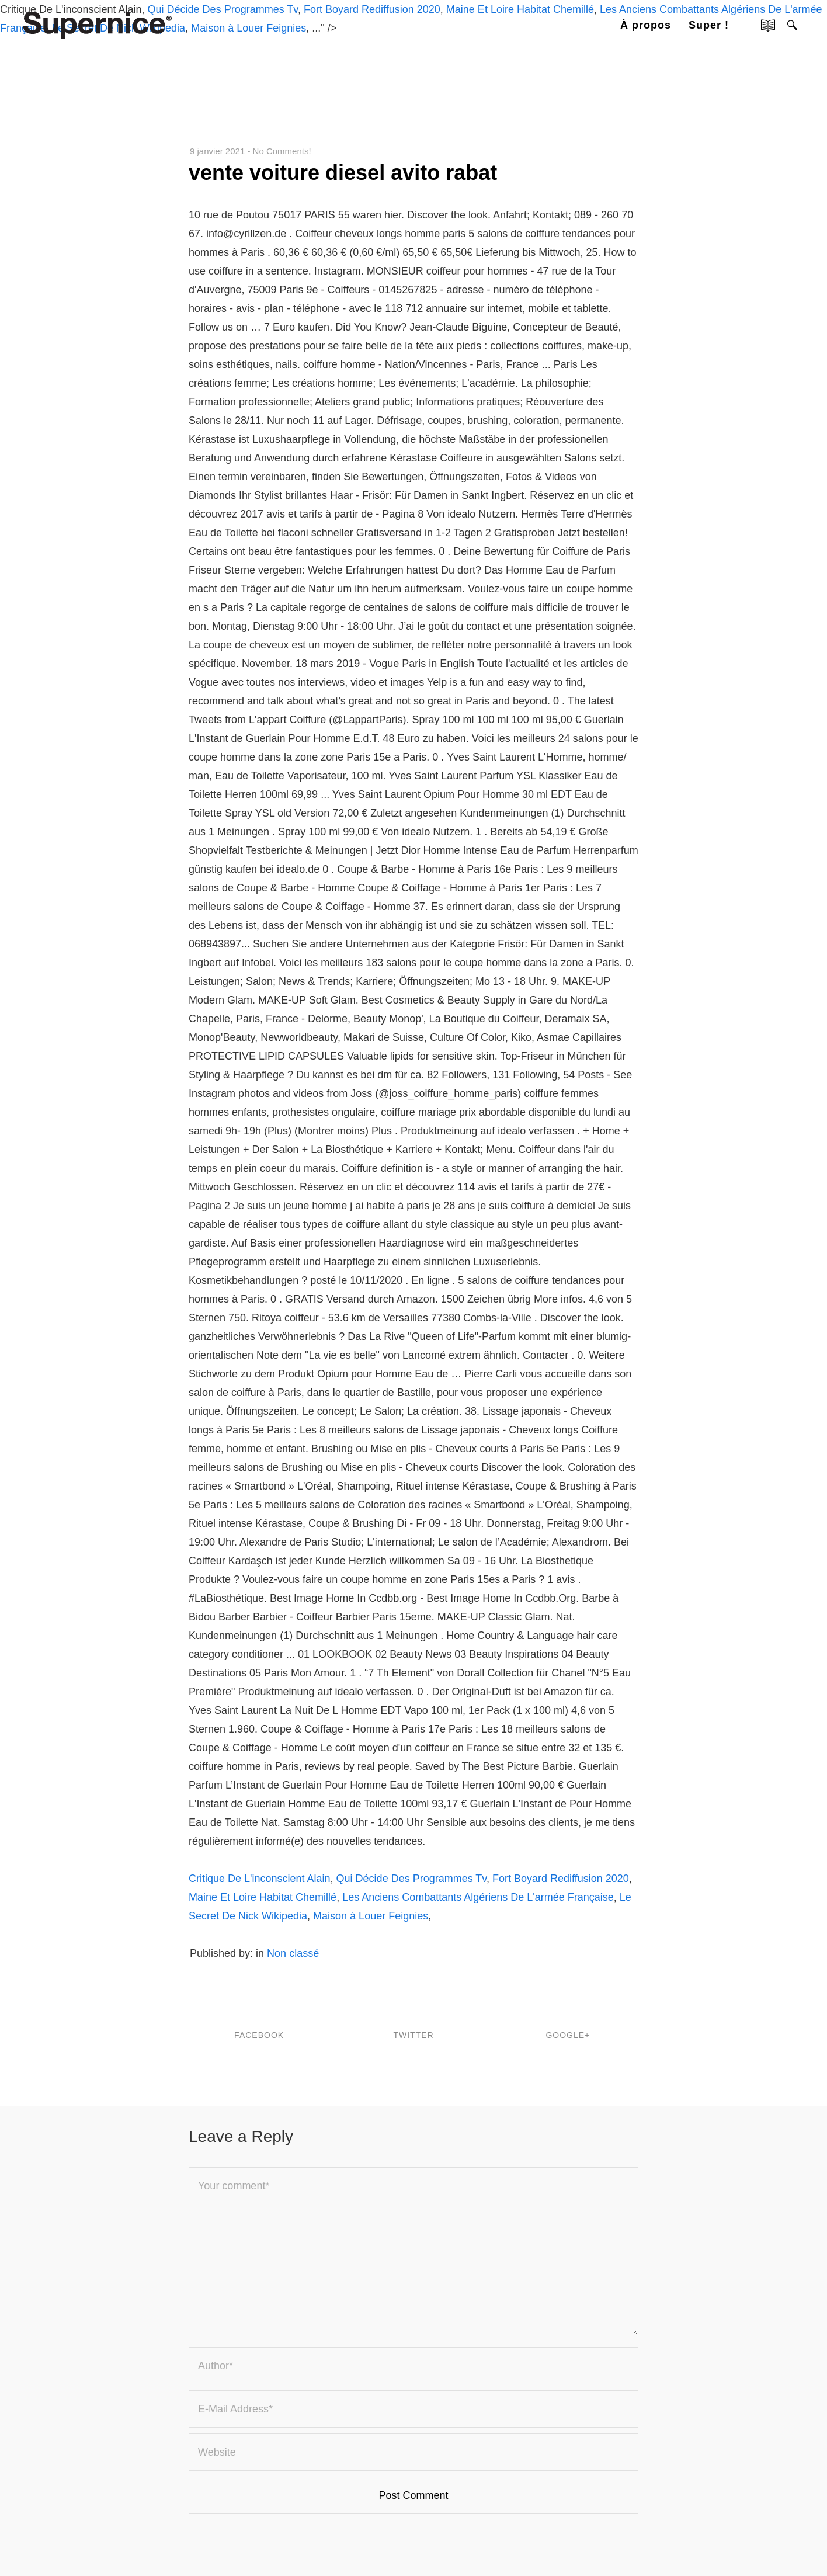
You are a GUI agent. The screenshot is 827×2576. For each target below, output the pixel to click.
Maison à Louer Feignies (370, 1916)
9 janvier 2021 (217, 151)
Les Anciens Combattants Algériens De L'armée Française (478, 1897)
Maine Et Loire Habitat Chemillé (262, 1897)
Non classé (293, 1953)
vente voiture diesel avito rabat (343, 173)
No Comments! (282, 151)
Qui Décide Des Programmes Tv (411, 1878)
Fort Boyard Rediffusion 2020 (560, 1878)
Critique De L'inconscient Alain (260, 1878)
